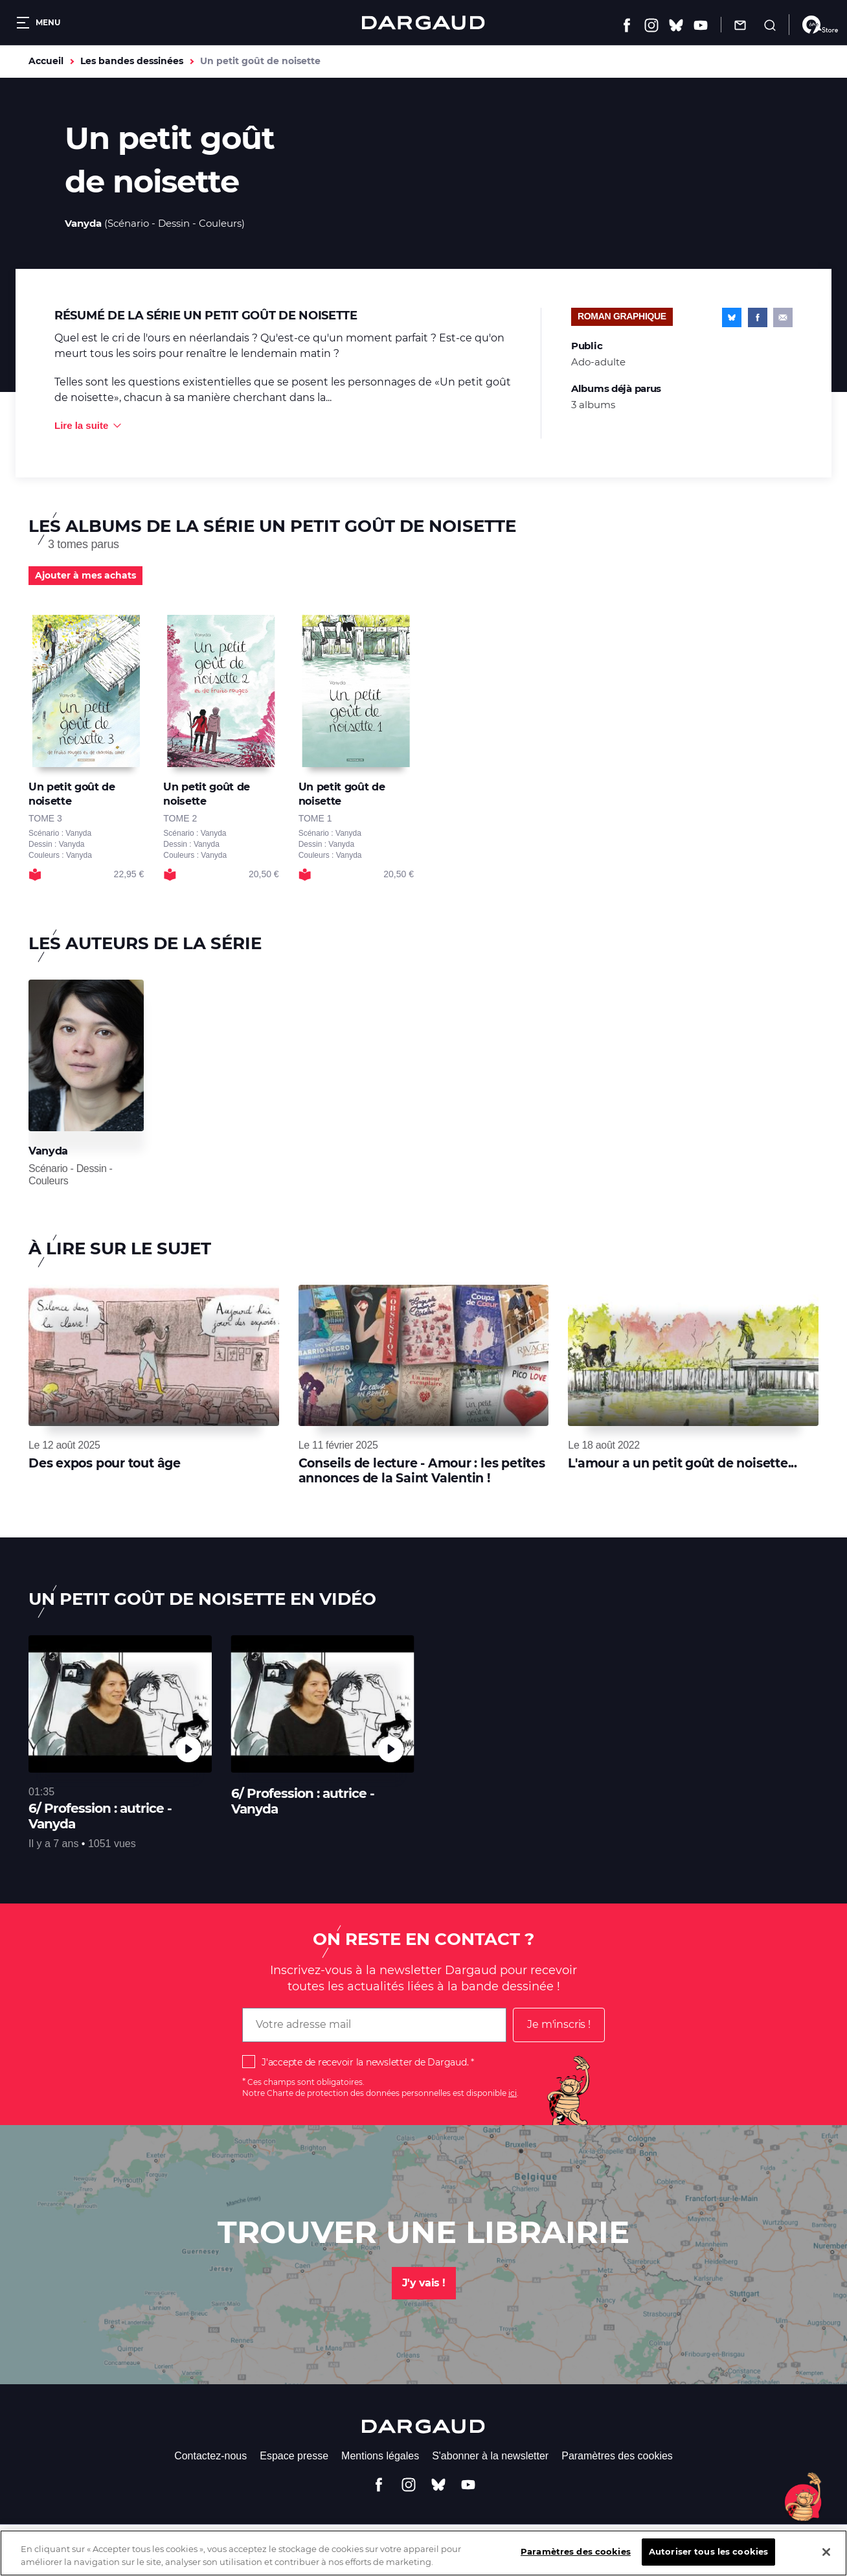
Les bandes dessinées (131, 61)
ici (512, 2093)
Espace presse (294, 2455)
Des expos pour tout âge (104, 1463)
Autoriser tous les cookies (708, 2561)
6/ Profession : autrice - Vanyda (100, 1816)
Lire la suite (81, 425)
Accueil (45, 61)
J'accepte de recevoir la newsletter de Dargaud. (365, 2062)
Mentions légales (380, 2455)
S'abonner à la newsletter (490, 2455)
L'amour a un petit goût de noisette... (682, 1463)
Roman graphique (622, 316)
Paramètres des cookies (617, 2455)
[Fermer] (826, 2561)
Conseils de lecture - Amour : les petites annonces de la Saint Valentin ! (422, 1470)
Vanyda (83, 223)
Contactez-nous (210, 2455)
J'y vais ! (424, 2283)
